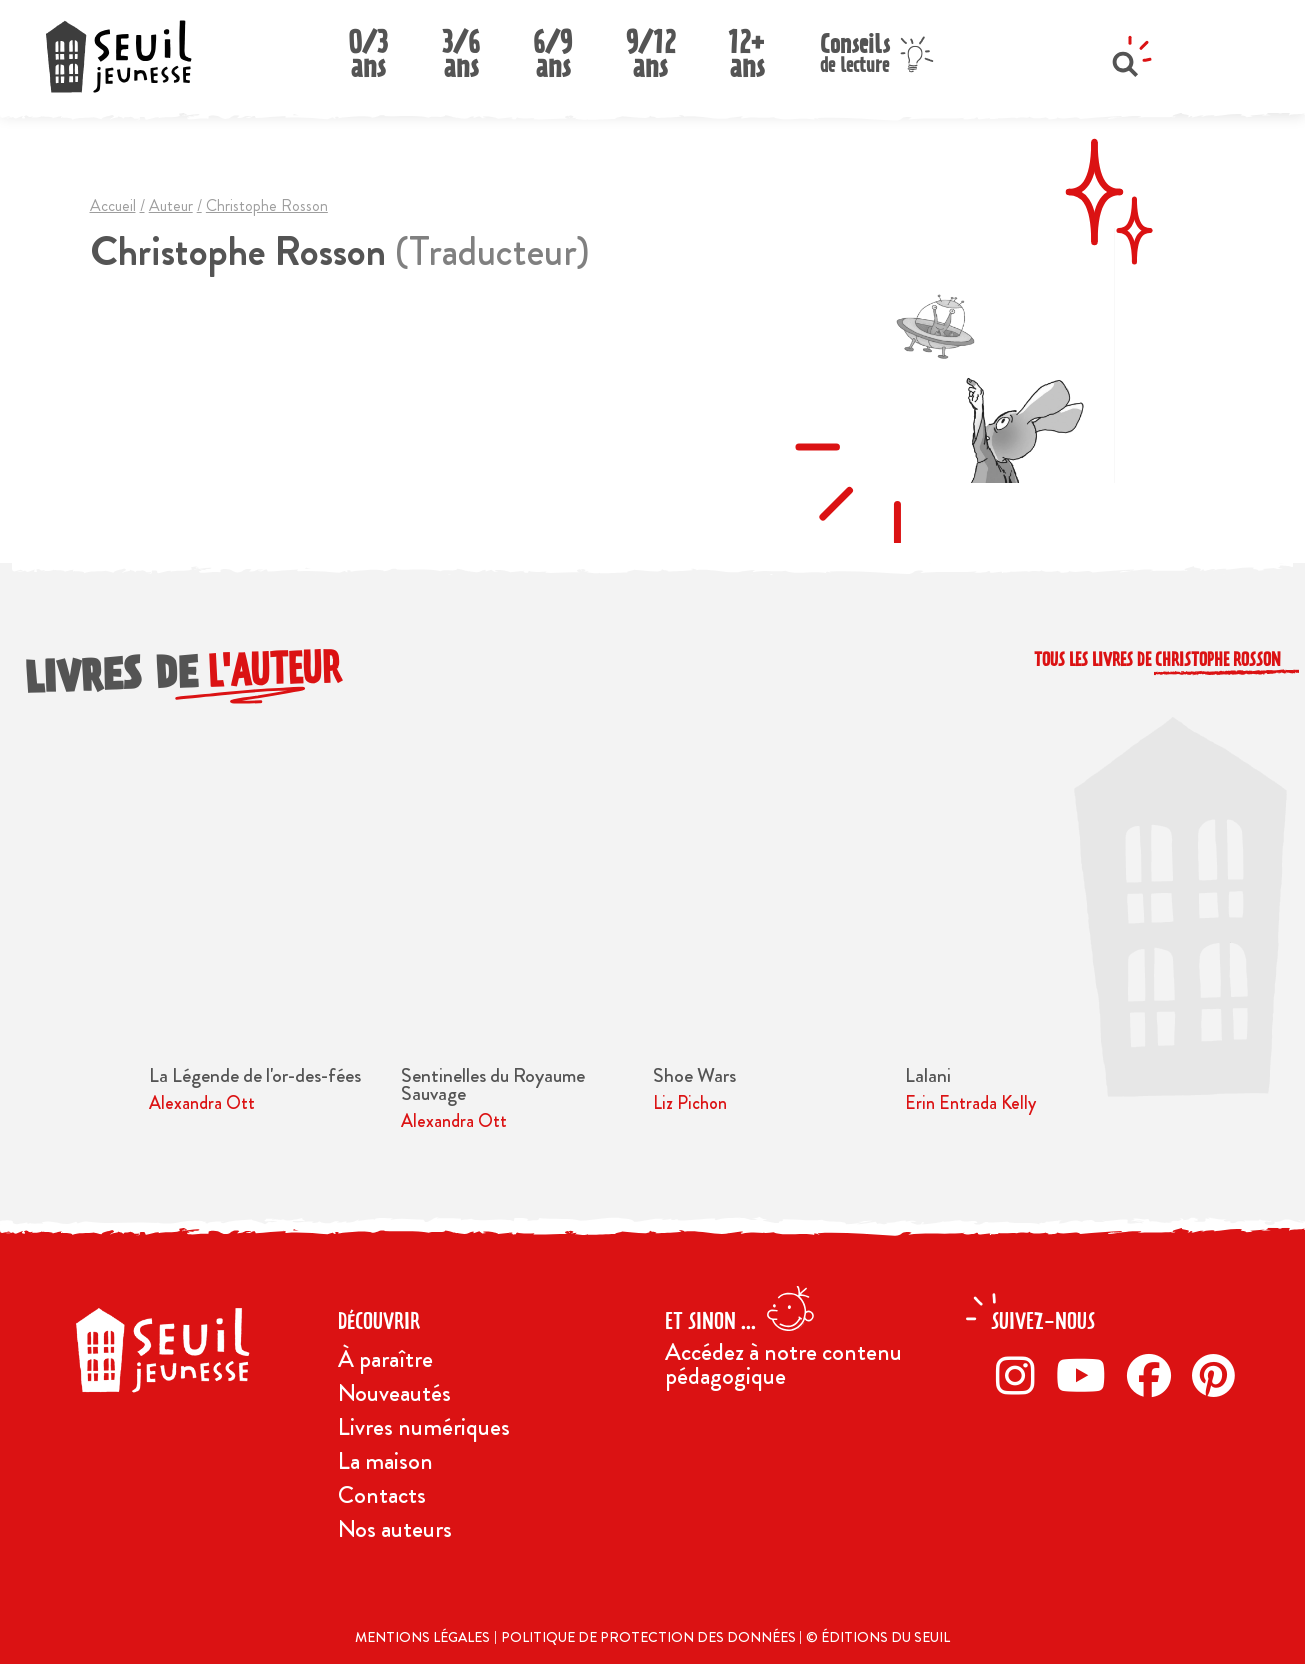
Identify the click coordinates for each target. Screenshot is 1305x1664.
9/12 (650, 48)
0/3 (368, 48)
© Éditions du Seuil (878, 1637)
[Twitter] (1086, 1375)
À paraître (385, 1359)
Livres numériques (424, 1427)
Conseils (855, 50)
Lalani (928, 1075)
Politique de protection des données (650, 1637)
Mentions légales (422, 1637)
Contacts (382, 1495)
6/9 (552, 48)
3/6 (461, 48)
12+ (747, 48)
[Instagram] (1021, 1375)
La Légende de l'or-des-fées (255, 1075)
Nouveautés (394, 1393)
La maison (385, 1461)
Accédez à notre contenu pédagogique (783, 1364)
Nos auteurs (395, 1529)
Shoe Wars (694, 1075)
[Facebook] (1154, 1375)
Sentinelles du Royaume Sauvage (493, 1084)
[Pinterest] (1219, 1375)
